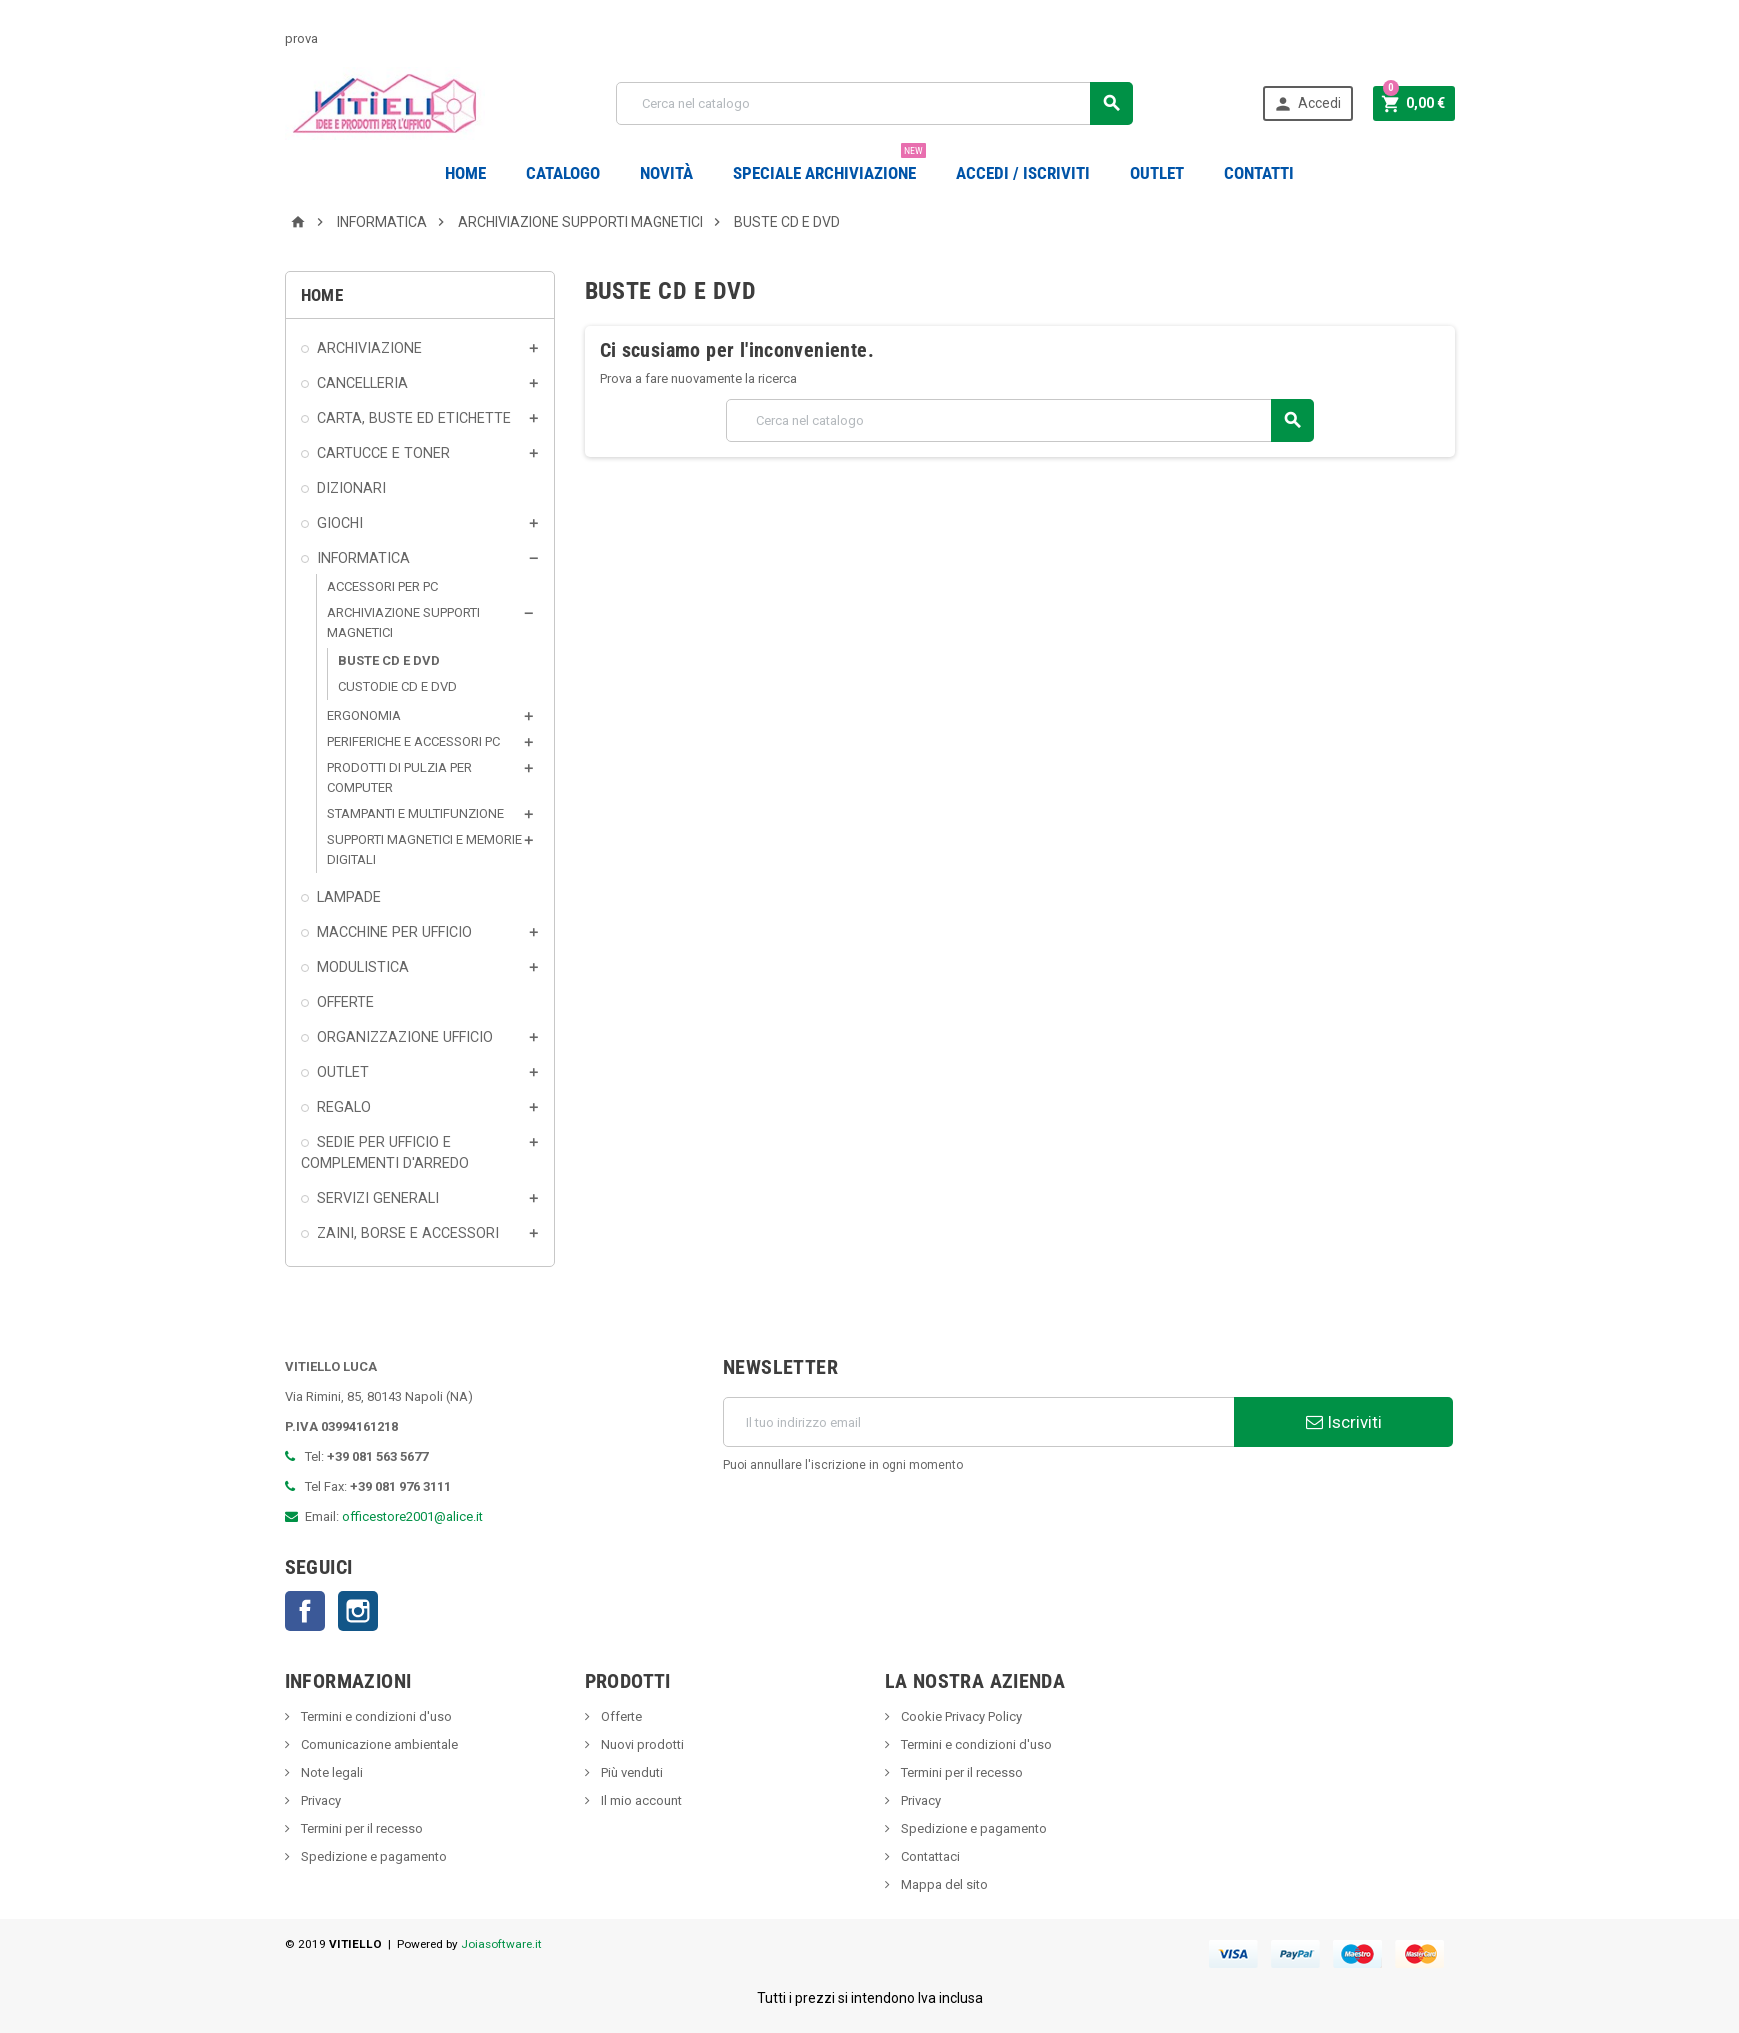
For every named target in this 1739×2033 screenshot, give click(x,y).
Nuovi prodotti (641, 1744)
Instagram (358, 1611)
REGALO (344, 1107)
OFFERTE (345, 1002)
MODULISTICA (363, 967)
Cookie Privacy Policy (960, 1716)
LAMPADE (349, 897)
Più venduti (630, 1772)
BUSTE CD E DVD (389, 660)
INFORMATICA (363, 558)
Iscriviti (1344, 1422)
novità (666, 173)
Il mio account (640, 1800)
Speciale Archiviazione (829, 165)
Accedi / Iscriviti (1023, 173)
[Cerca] (874, 103)
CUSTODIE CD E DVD (397, 686)
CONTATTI (1259, 173)
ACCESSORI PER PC (382, 586)
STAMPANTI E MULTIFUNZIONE (415, 813)
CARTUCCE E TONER (383, 453)
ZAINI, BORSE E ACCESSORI (408, 1233)
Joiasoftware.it (501, 1944)
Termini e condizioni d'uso (375, 1716)
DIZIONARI (351, 488)
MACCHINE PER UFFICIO (394, 932)
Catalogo (563, 173)
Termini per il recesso (360, 1828)
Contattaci (929, 1856)
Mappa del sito (943, 1884)
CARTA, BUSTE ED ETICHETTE (414, 418)
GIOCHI (340, 523)
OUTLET (1157, 173)
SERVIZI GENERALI (378, 1198)
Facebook (305, 1611)
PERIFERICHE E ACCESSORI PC (413, 741)
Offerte (620, 1716)
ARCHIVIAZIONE (369, 348)
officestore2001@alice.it (412, 1516)
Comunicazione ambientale (378, 1744)
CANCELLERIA (362, 383)
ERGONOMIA (364, 715)
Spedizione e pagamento (372, 1856)
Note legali (330, 1772)
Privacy (319, 1800)
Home (465, 173)
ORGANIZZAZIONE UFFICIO (405, 1037)
